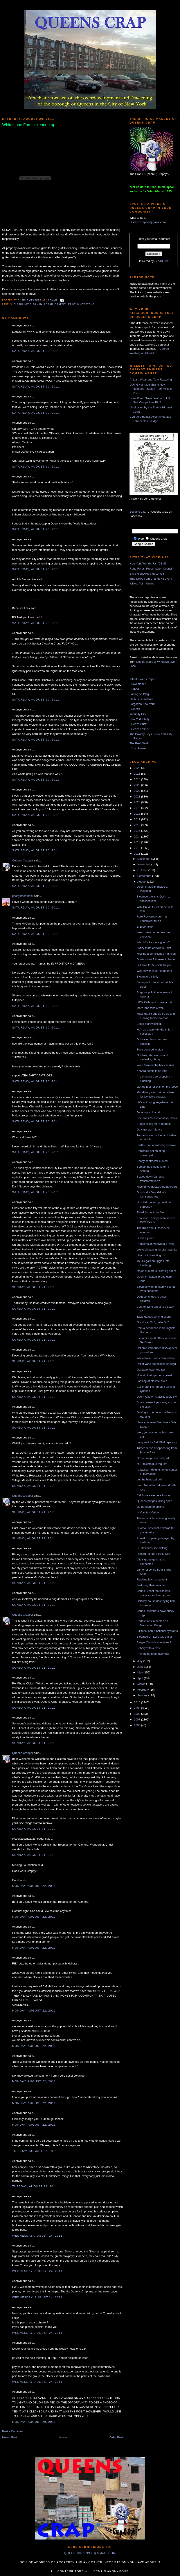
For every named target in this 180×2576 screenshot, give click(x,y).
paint (72, 304)
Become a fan (138, 511)
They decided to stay (150, 1049)
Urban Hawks (138, 748)
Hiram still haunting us (151, 1255)
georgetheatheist (22, 896)
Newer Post (9, 2437)
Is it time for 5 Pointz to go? (154, 965)
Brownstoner (138, 684)
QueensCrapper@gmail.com (148, 222)
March (141, 1684)
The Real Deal (139, 743)
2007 (137, 1719)
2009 (137, 1708)
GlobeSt (135, 709)
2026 (137, 768)
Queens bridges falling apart (154, 1501)
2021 (137, 796)
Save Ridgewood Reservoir (147, 573)
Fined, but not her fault (151, 1212)
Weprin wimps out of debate (154, 970)
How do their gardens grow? (154, 1375)
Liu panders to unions (150, 1506)
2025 (137, 773)
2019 (137, 808)
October (142, 870)
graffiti (61, 304)
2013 (137, 842)
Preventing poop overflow (153, 1653)
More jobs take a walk (150, 1008)
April (140, 1678)
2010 (137, 1702)
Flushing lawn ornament (152, 1579)
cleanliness (22, 304)
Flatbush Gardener (141, 699)
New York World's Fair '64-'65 (148, 563)
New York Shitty (139, 719)
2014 (137, 836)
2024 (137, 779)
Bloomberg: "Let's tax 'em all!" (155, 1636)
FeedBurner (162, 261)
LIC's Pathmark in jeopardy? (154, 1002)
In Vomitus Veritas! (148, 1512)
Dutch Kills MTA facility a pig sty (157, 1396)
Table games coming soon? (154, 1316)
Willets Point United (142, 583)
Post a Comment (12, 2431)
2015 (137, 830)
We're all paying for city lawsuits (157, 1249)
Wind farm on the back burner (155, 1065)
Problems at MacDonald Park (155, 1243)
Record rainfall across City (153, 1553)
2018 (137, 813)
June (140, 1666)
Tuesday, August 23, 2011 (34, 2151)
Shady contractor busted (152, 1161)
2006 (137, 1725)
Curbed (134, 689)
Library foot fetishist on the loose (157, 1086)
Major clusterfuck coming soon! (156, 1271)
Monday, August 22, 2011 (34, 1886)
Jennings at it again (149, 1112)
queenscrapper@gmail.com (90, 2553)
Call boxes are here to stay (154, 1495)
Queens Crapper (30, 300)
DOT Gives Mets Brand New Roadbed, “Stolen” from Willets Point (151, 389)
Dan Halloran (43, 304)
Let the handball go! (149, 1479)
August (142, 881)
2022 (137, 790)
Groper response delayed (153, 1458)
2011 (137, 853)
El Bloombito (145, 926)
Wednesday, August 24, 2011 (37, 2235)
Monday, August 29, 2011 (34, 2421)
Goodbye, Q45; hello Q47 (153, 1322)
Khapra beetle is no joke (152, 1070)
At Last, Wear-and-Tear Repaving (151, 379)
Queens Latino (139, 729)
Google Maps (144, 661)
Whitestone (85, 304)
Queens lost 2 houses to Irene (156, 959)
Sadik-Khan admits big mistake (156, 1145)
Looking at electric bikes (152, 1381)
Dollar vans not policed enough (156, 1363)
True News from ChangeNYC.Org (151, 578)
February (143, 1689)
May (140, 1672)
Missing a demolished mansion (156, 953)
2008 (137, 1713)
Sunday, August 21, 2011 (33, 1287)
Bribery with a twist (148, 1648)
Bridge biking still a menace (154, 1123)
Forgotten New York (142, 704)
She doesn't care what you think (157, 1118)
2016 (137, 825)
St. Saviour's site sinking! (152, 1548)
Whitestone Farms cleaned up (156, 1358)
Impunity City (138, 714)
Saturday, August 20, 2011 (35, 351)
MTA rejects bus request (152, 1463)
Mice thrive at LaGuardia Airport (157, 1186)
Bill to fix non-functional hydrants (157, 1631)
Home (63, 2437)
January (142, 1695)
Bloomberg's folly (147, 976)
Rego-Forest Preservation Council (151, 568)
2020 (137, 802)
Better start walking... (150, 1023)
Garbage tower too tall (151, 1369)
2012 (137, 848)
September (144, 875)
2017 (137, 819)
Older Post (116, 2437)
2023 (137, 785)
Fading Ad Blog (139, 694)
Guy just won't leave (149, 1129)
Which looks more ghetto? (153, 942)
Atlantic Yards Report (143, 679)
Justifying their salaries (151, 1585)
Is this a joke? (145, 1238)
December (144, 858)
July (140, 1661)
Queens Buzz (138, 724)
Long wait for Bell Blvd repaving (156, 1442)
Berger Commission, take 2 (154, 1642)
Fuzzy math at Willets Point (154, 948)
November (144, 864)
